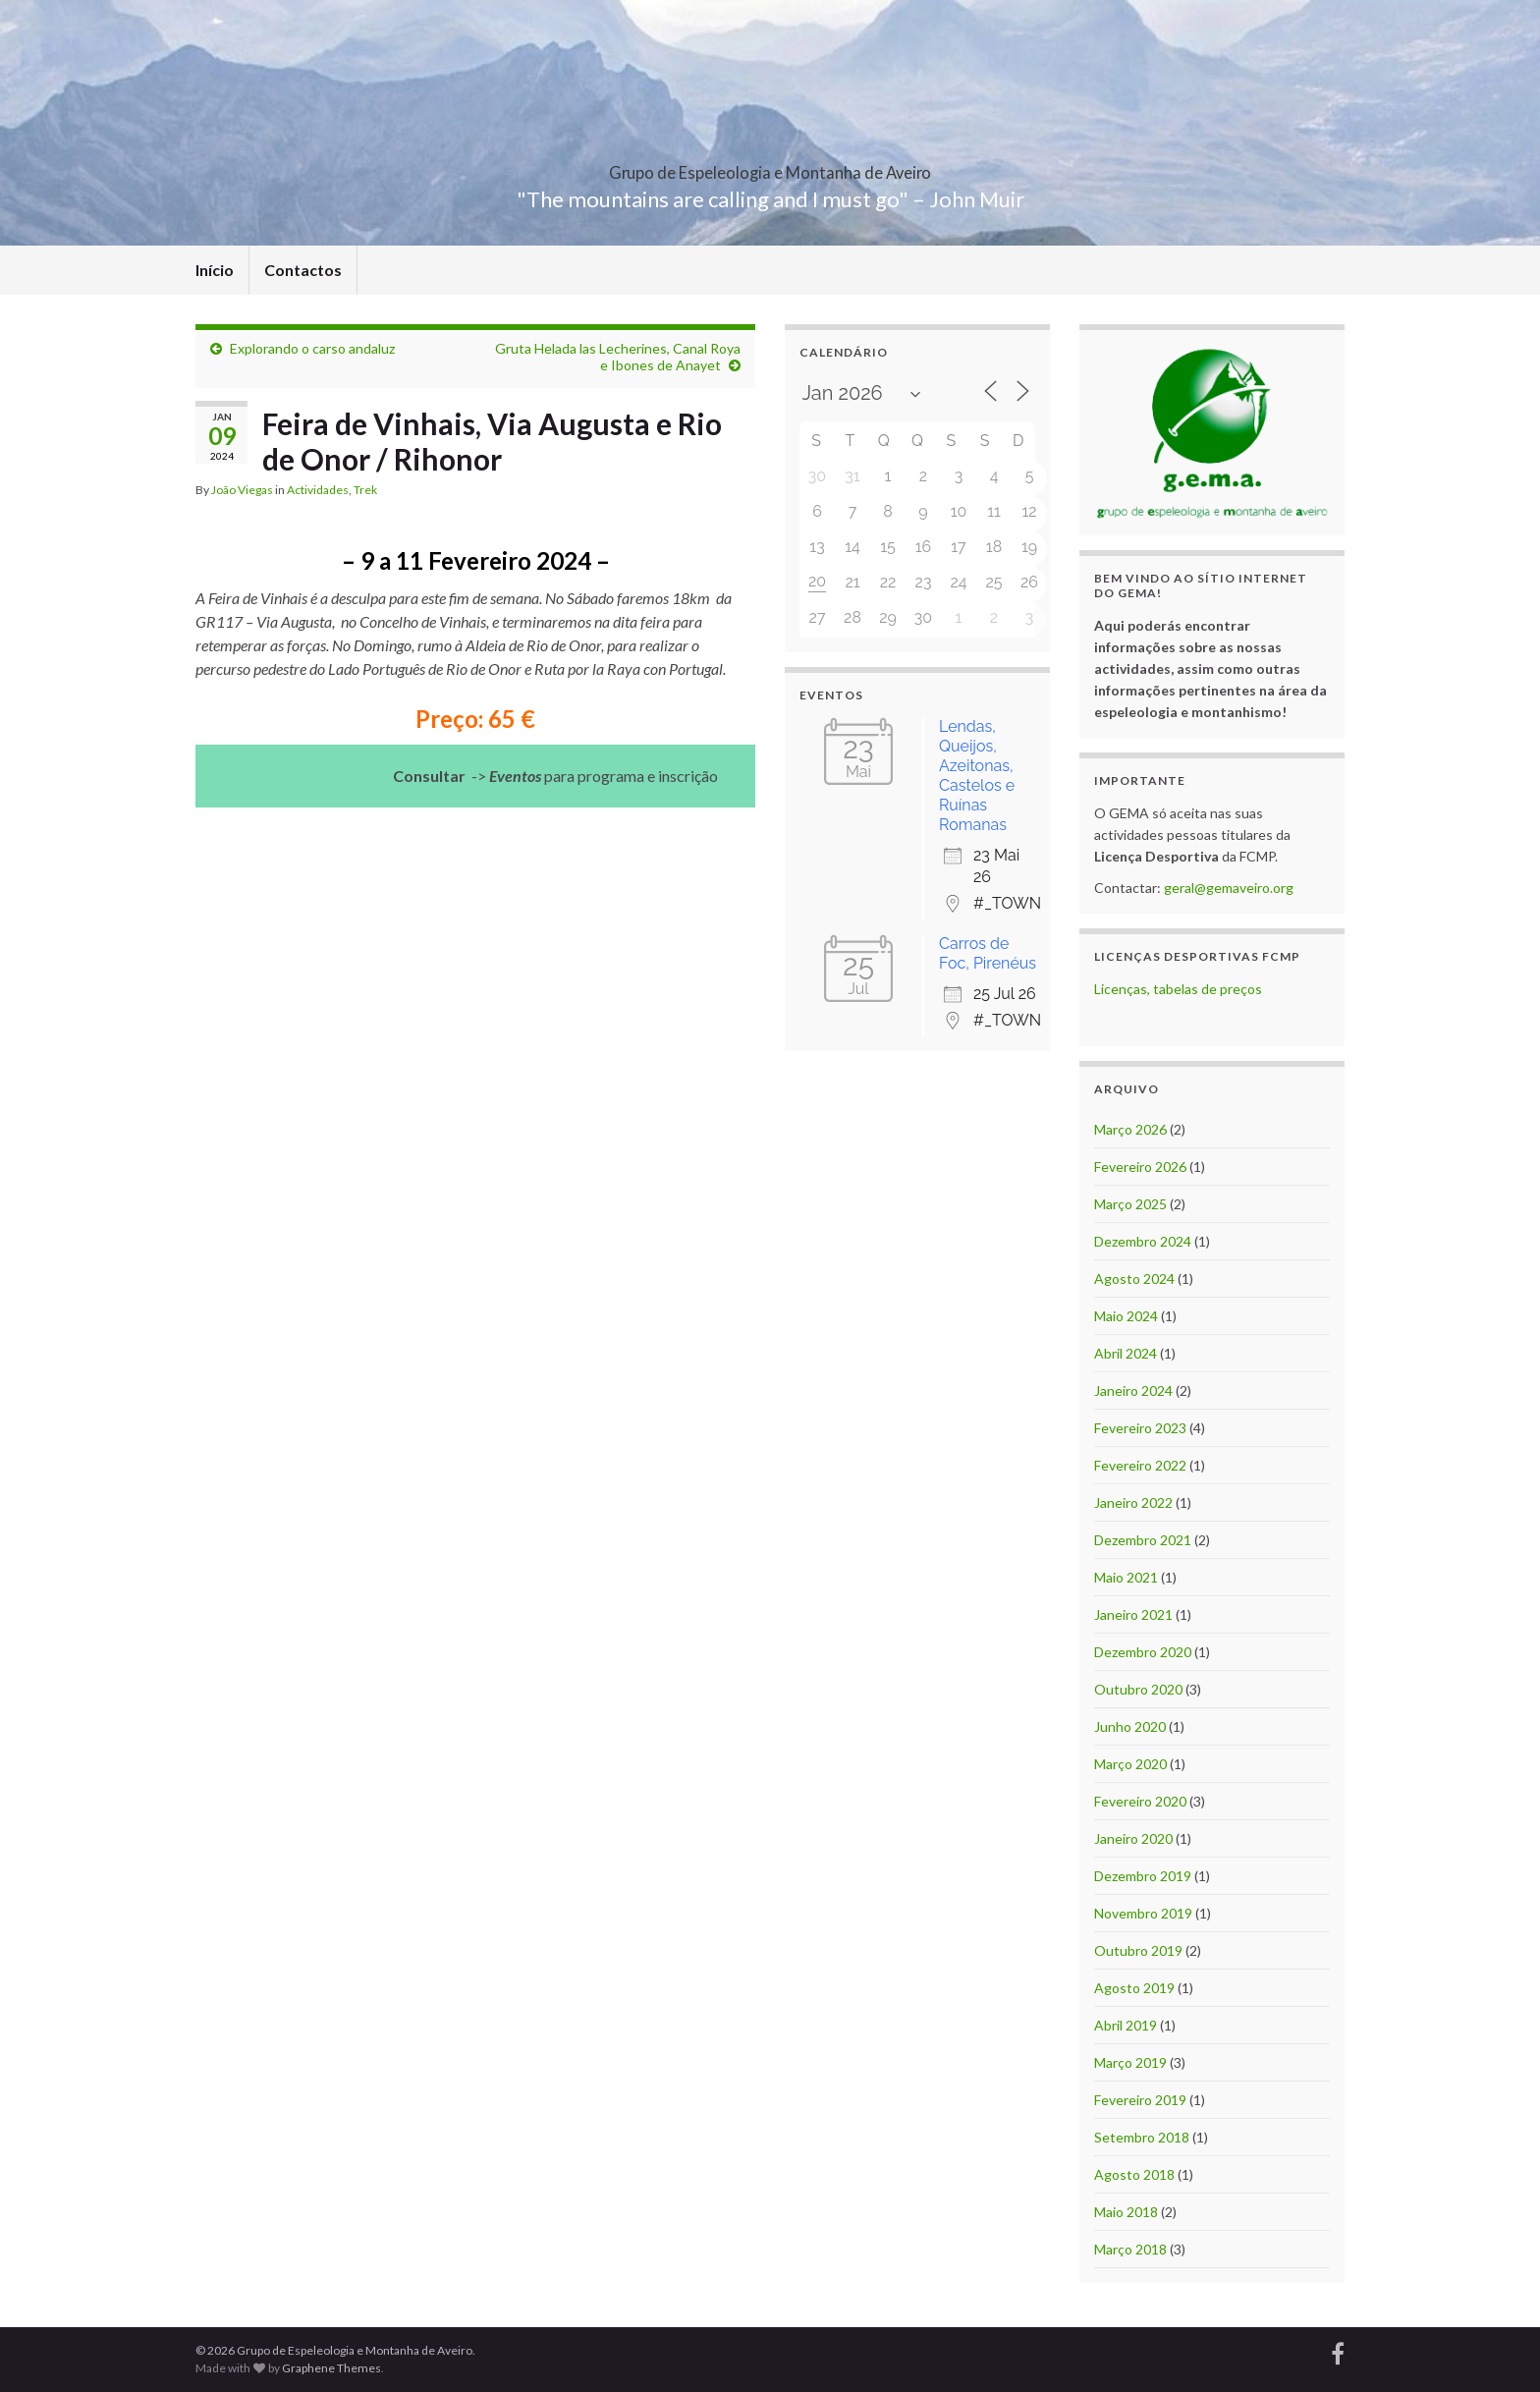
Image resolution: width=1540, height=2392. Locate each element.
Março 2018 (1130, 2249)
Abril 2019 (1125, 2025)
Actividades (318, 489)
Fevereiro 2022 (1140, 1465)
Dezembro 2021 (1142, 1539)
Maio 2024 (1126, 1315)
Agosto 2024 (1134, 1278)
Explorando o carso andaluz (312, 348)
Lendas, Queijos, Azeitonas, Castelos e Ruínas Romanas (977, 775)
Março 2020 (1130, 1763)
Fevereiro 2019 (1140, 2099)
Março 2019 (1130, 2062)
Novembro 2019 (1143, 1913)
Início (214, 269)
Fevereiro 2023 (1140, 1427)
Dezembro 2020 (1142, 1651)
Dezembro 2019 (1142, 1875)
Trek (365, 489)
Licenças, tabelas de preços (1178, 988)
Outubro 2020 (1138, 1689)
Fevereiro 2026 (1140, 1166)
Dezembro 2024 (1142, 1241)
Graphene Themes (331, 2368)
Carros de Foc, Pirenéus (987, 953)
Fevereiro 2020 (1140, 1801)
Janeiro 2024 (1133, 1390)
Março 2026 (1130, 1129)
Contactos (303, 269)
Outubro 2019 (1138, 1950)
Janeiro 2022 (1133, 1502)
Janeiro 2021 (1133, 1614)
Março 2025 (1130, 1204)
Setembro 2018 (1141, 2137)
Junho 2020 (1130, 1726)
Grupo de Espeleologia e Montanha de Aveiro (770, 166)
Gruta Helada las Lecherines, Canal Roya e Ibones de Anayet (618, 356)
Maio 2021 (1126, 1577)
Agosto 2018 (1134, 2174)
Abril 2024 (1125, 1353)
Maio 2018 (1126, 2211)
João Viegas (242, 489)
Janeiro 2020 (1133, 1838)
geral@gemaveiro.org (1228, 887)
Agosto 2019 (1134, 1987)
